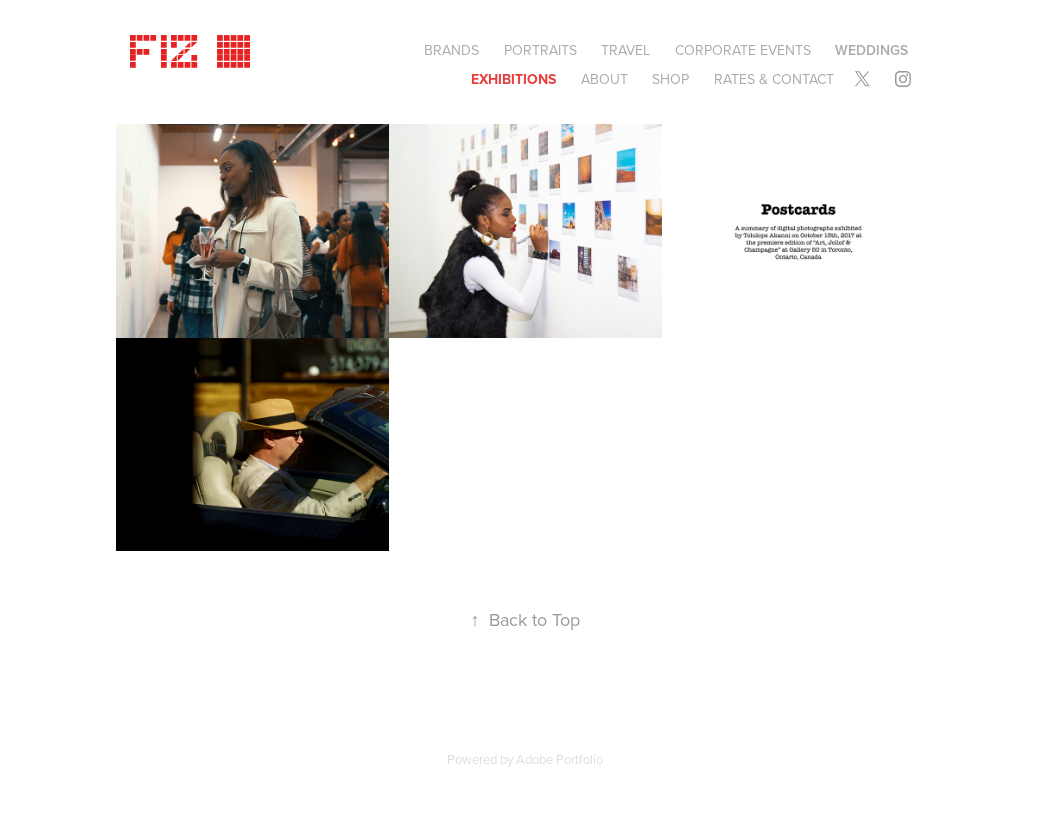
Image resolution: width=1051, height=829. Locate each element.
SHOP (670, 79)
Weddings (871, 50)
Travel (625, 50)
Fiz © (192, 48)
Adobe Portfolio (559, 759)
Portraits (540, 50)
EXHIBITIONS (513, 79)
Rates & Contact (774, 79)
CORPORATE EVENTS (743, 50)
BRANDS (451, 50)
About (604, 79)
